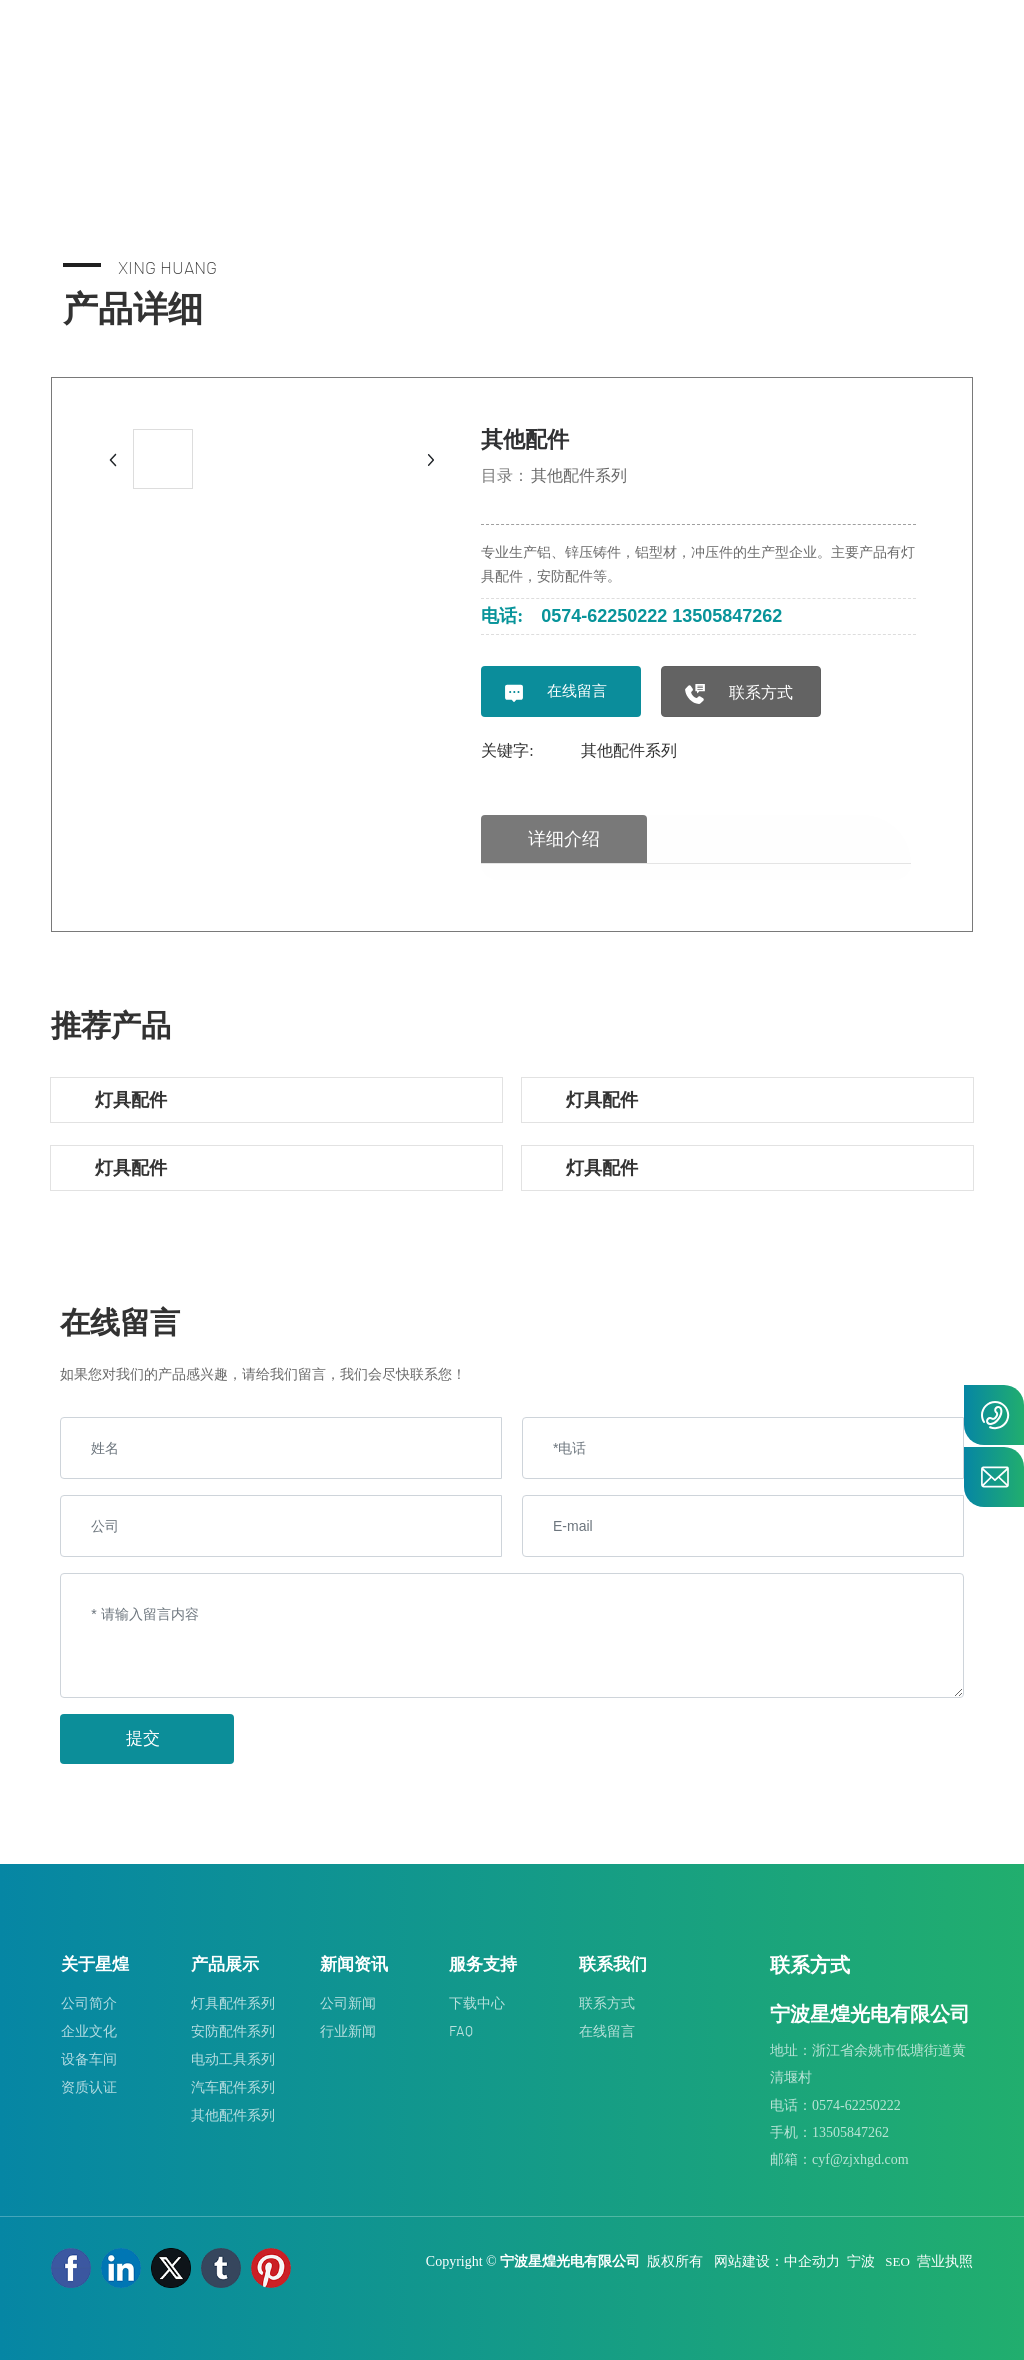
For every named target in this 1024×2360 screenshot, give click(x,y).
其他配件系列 (579, 475)
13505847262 (727, 616)
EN (951, 59)
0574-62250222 (604, 616)
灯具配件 (131, 1099)
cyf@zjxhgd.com (860, 2159)
